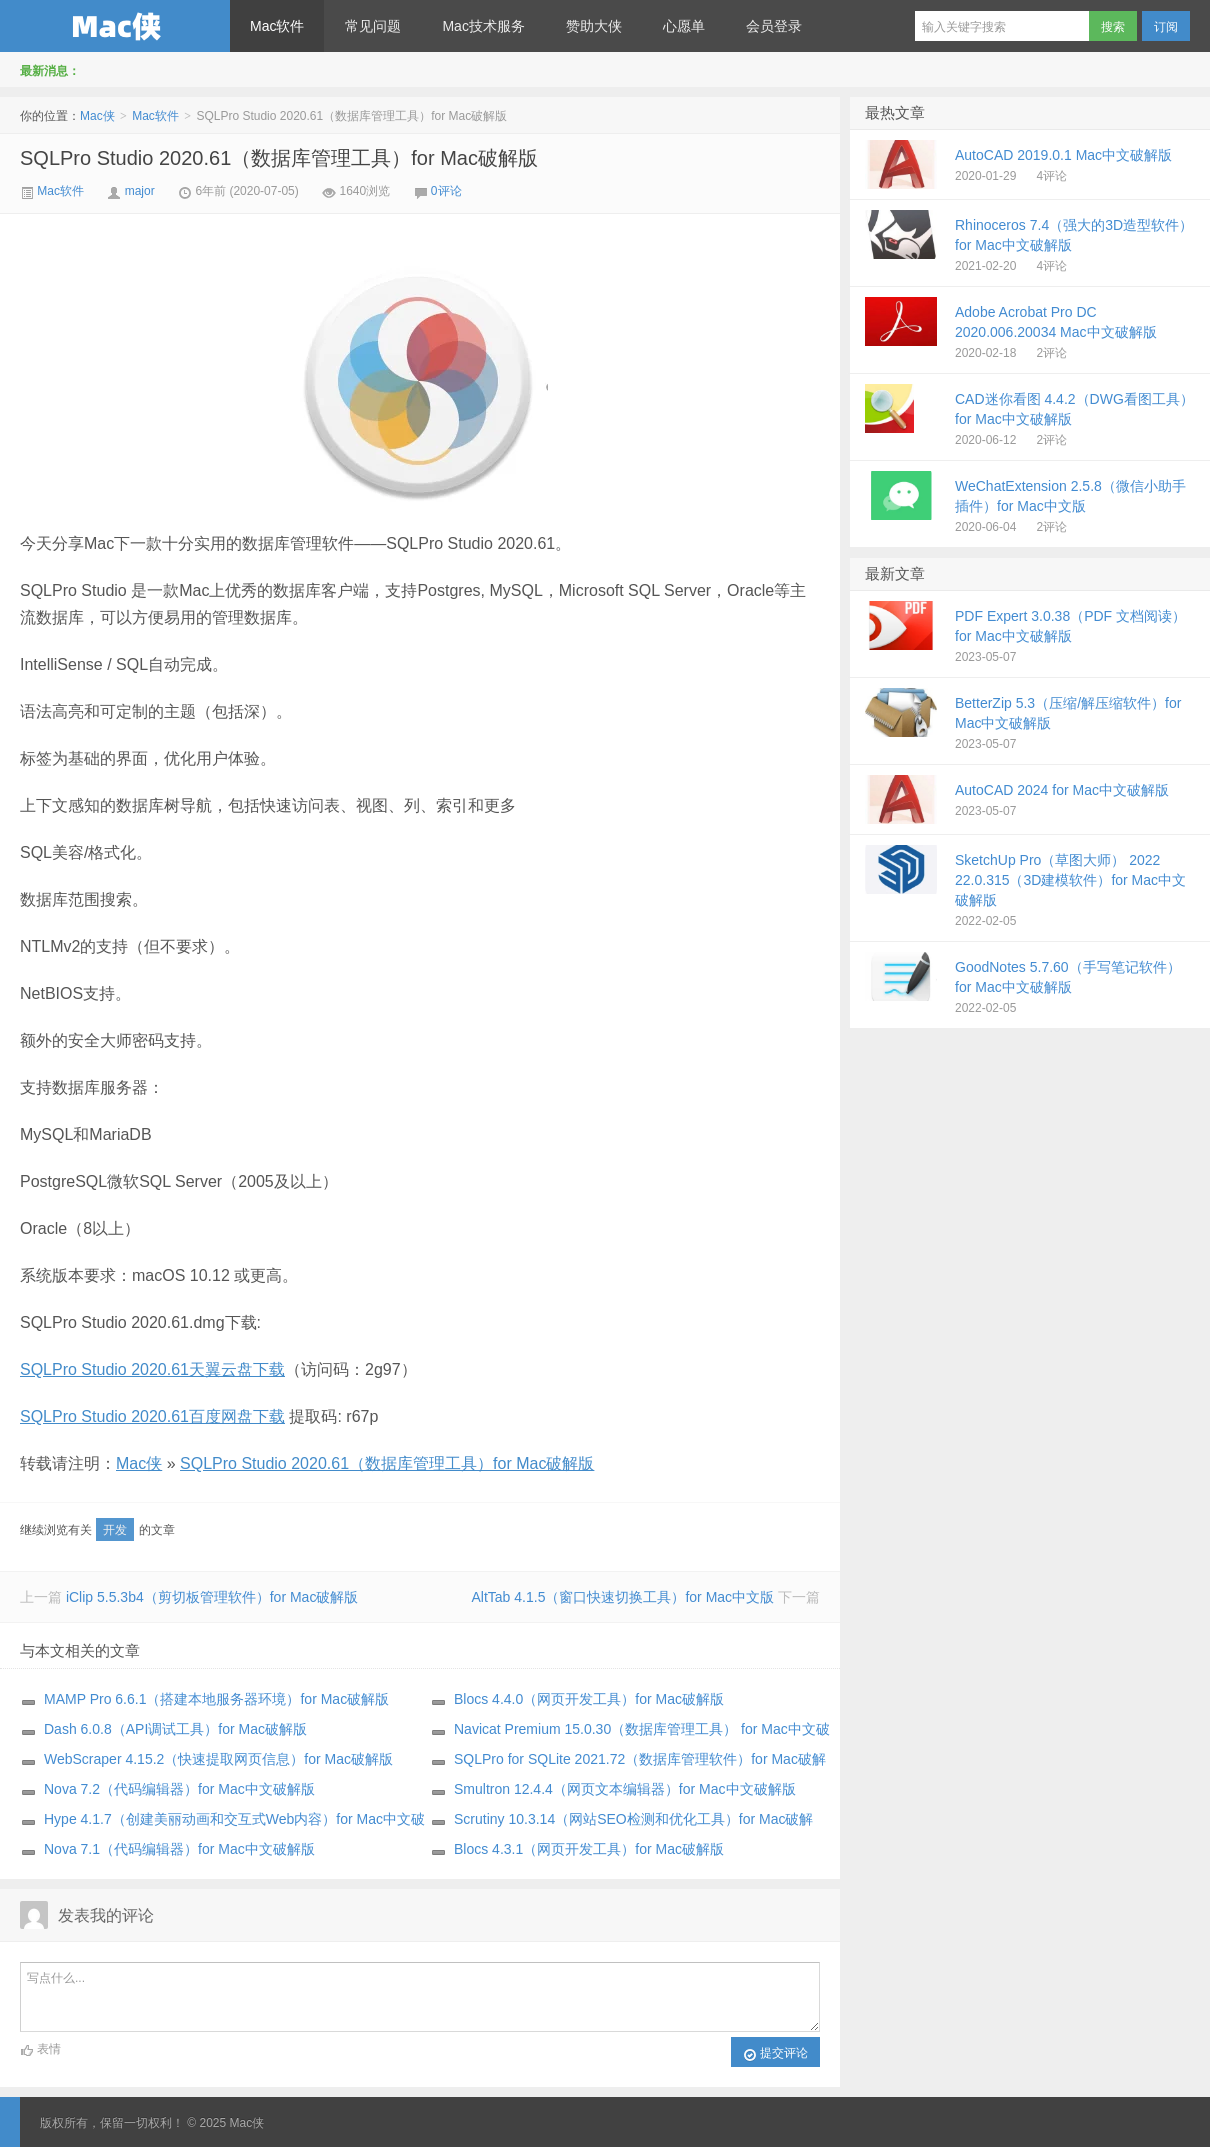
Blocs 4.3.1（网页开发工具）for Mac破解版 (589, 1849)
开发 (115, 1530)
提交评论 (775, 2054)
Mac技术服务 (483, 26)
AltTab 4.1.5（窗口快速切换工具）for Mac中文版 (622, 1597)
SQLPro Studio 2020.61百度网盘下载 (152, 1416)
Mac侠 (115, 26)
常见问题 (373, 26)
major (140, 191)
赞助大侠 (594, 26)
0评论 (446, 191)
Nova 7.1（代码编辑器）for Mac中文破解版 (179, 1849)
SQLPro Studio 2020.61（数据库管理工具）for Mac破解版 (279, 158)
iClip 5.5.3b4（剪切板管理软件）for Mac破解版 (212, 1597)
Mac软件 (277, 26)
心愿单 (684, 26)
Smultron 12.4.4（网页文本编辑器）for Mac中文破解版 (625, 1789)
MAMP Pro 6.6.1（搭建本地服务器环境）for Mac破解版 (216, 1699)
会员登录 (774, 26)
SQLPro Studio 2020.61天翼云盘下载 (152, 1369)
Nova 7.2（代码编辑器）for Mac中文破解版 (179, 1789)
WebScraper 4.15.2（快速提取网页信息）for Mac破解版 (218, 1759)
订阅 (1166, 27)
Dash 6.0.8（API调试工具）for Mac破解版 (175, 1729)
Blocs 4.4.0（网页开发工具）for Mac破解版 (589, 1699)
